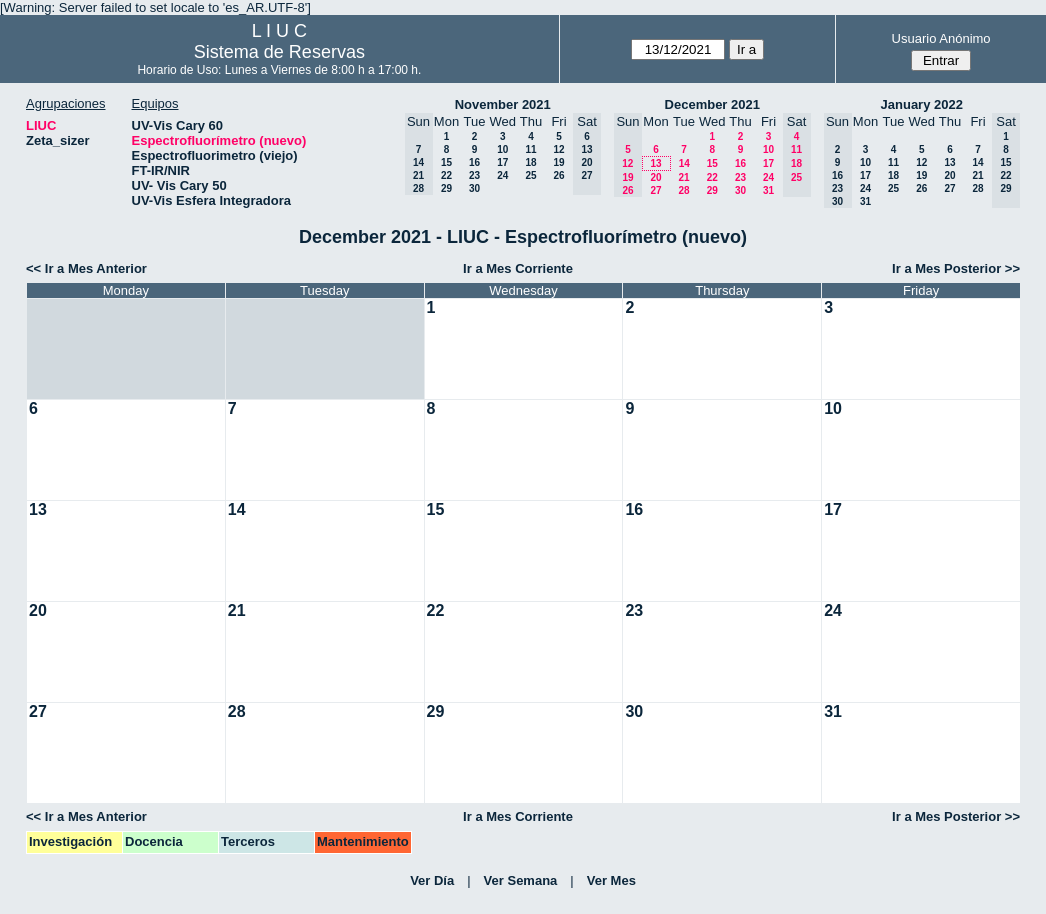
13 (655, 163)
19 (558, 162)
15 (446, 162)
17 (502, 162)
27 (655, 190)
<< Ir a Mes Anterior (86, 268)
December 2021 (712, 104)
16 (474, 162)
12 (558, 149)
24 (502, 175)
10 (502, 149)
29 (446, 188)
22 (446, 175)
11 (530, 149)
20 (655, 177)
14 (684, 163)
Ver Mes (611, 880)
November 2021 (503, 104)
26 (558, 175)
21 (683, 177)
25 (530, 175)
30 (474, 188)
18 (530, 162)
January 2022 (922, 104)
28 (683, 190)
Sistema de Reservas (279, 52)
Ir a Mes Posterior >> (956, 268)
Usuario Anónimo (941, 38)
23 (474, 175)
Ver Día (432, 880)
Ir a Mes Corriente (518, 268)
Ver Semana (521, 880)
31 (768, 190)
